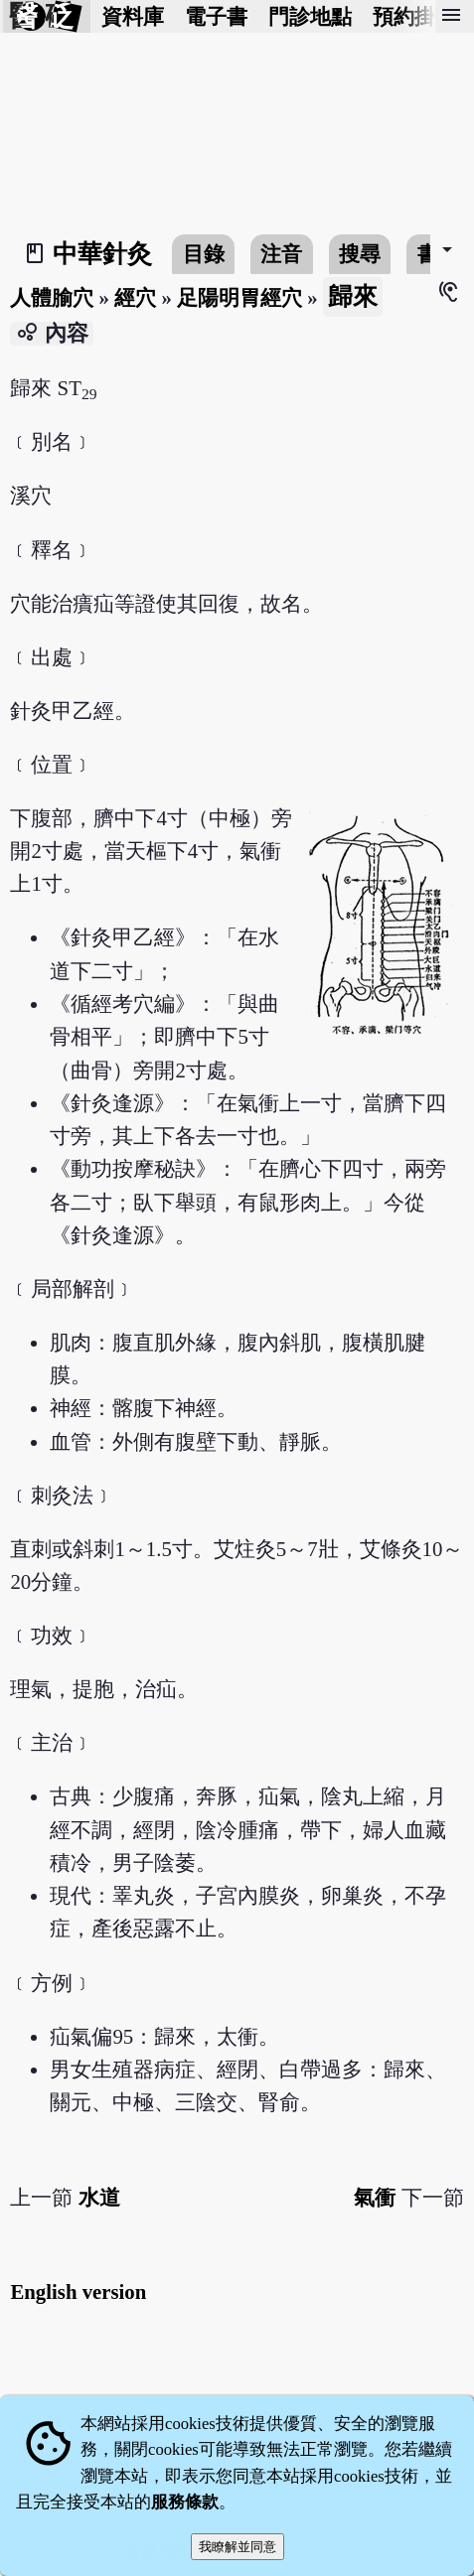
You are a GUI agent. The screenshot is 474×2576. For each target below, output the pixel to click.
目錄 (204, 253)
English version (78, 2291)
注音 (281, 253)
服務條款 (185, 2502)
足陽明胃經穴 (239, 297)
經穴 (135, 297)
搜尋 (360, 253)
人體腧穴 (51, 297)
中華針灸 (102, 253)
